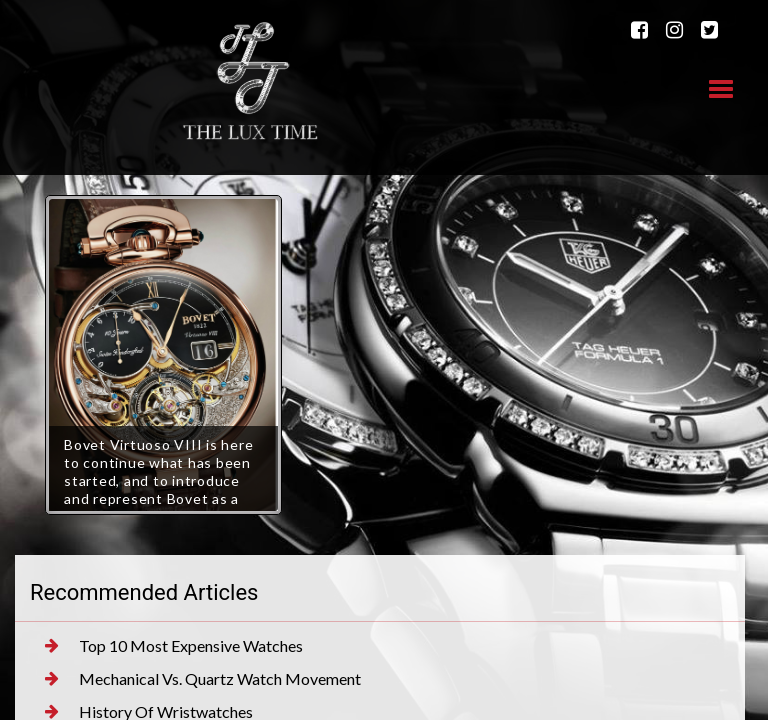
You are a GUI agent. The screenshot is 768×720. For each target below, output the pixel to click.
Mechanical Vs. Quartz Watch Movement (203, 679)
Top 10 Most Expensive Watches (174, 646)
